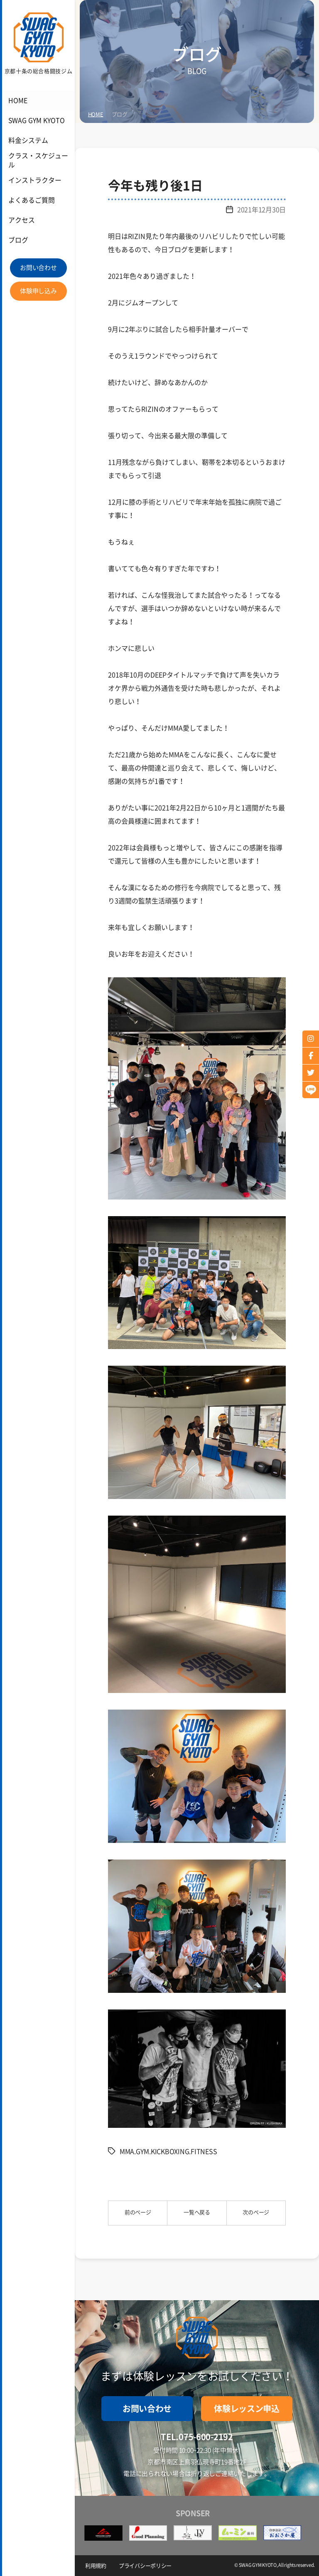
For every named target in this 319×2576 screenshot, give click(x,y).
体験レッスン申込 (247, 2408)
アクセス (20, 220)
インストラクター (32, 180)
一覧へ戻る (197, 2212)
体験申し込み (38, 291)
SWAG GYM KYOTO (33, 121)
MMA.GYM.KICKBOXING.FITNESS (168, 2151)
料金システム (26, 140)
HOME (17, 101)
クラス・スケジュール (38, 160)
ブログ (17, 240)
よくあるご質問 (29, 200)
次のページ (256, 2212)
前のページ (138, 2212)
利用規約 (95, 2566)
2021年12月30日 (261, 209)
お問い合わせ (38, 268)
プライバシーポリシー (145, 2566)
